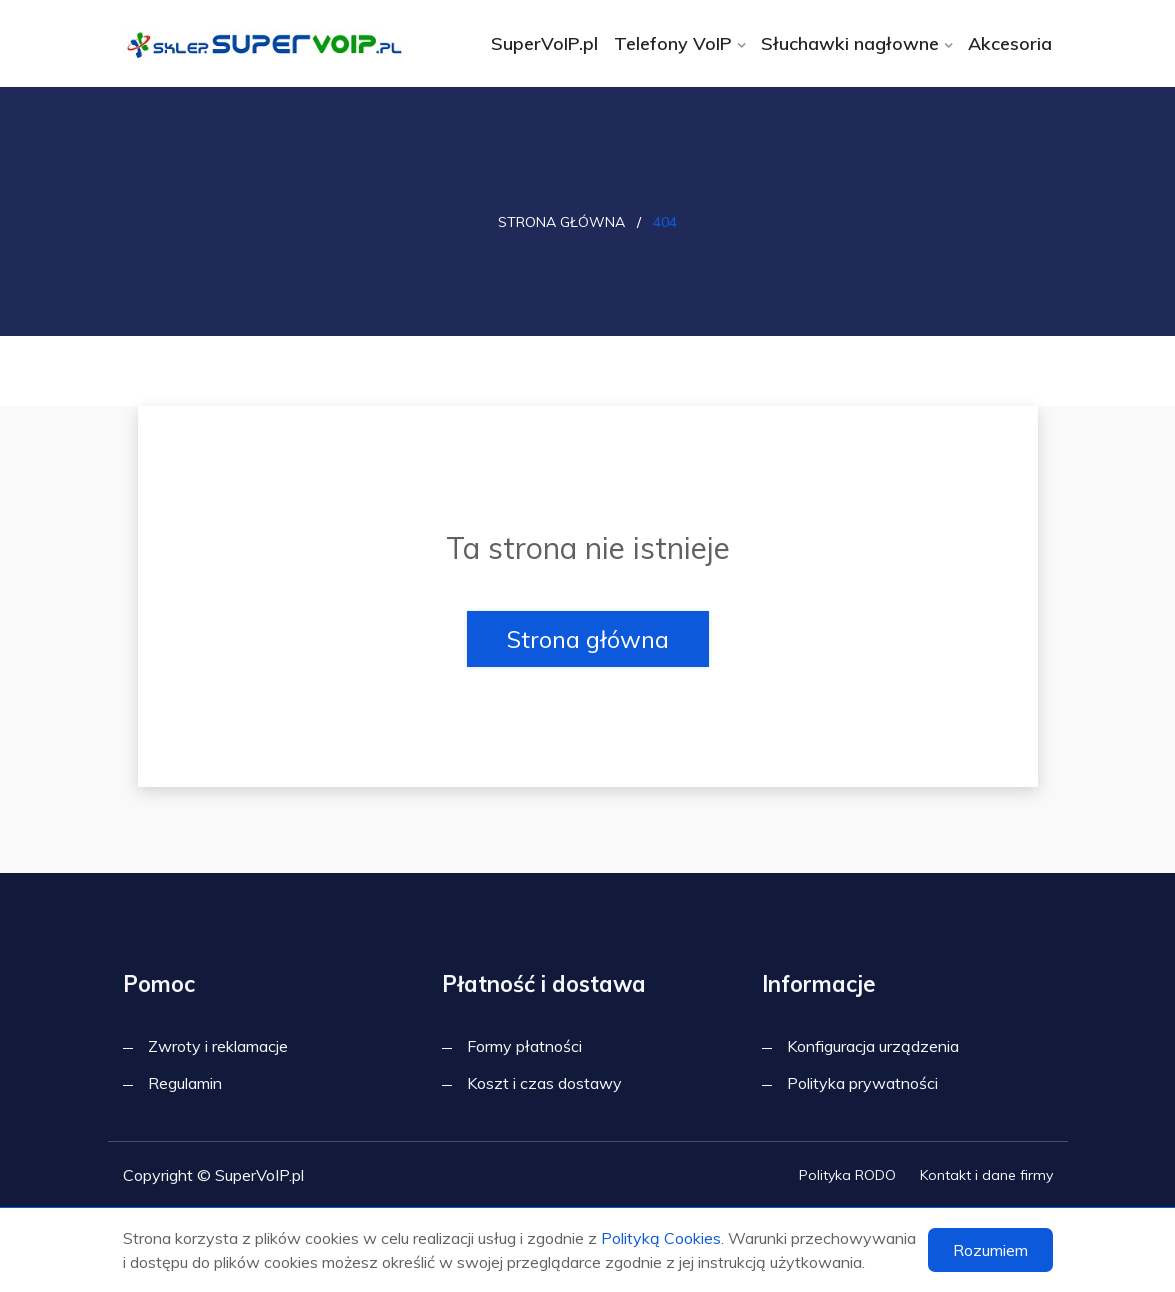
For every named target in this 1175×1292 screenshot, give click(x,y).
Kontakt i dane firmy (986, 1175)
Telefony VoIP (673, 43)
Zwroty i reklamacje (218, 1046)
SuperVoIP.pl (544, 43)
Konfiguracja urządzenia (873, 1046)
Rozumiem (990, 1250)
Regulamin (185, 1083)
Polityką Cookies (661, 1238)
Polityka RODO (847, 1175)
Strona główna (561, 222)
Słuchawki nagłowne (850, 43)
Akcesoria (1010, 43)
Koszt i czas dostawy (544, 1083)
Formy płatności (524, 1046)
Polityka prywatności (862, 1083)
